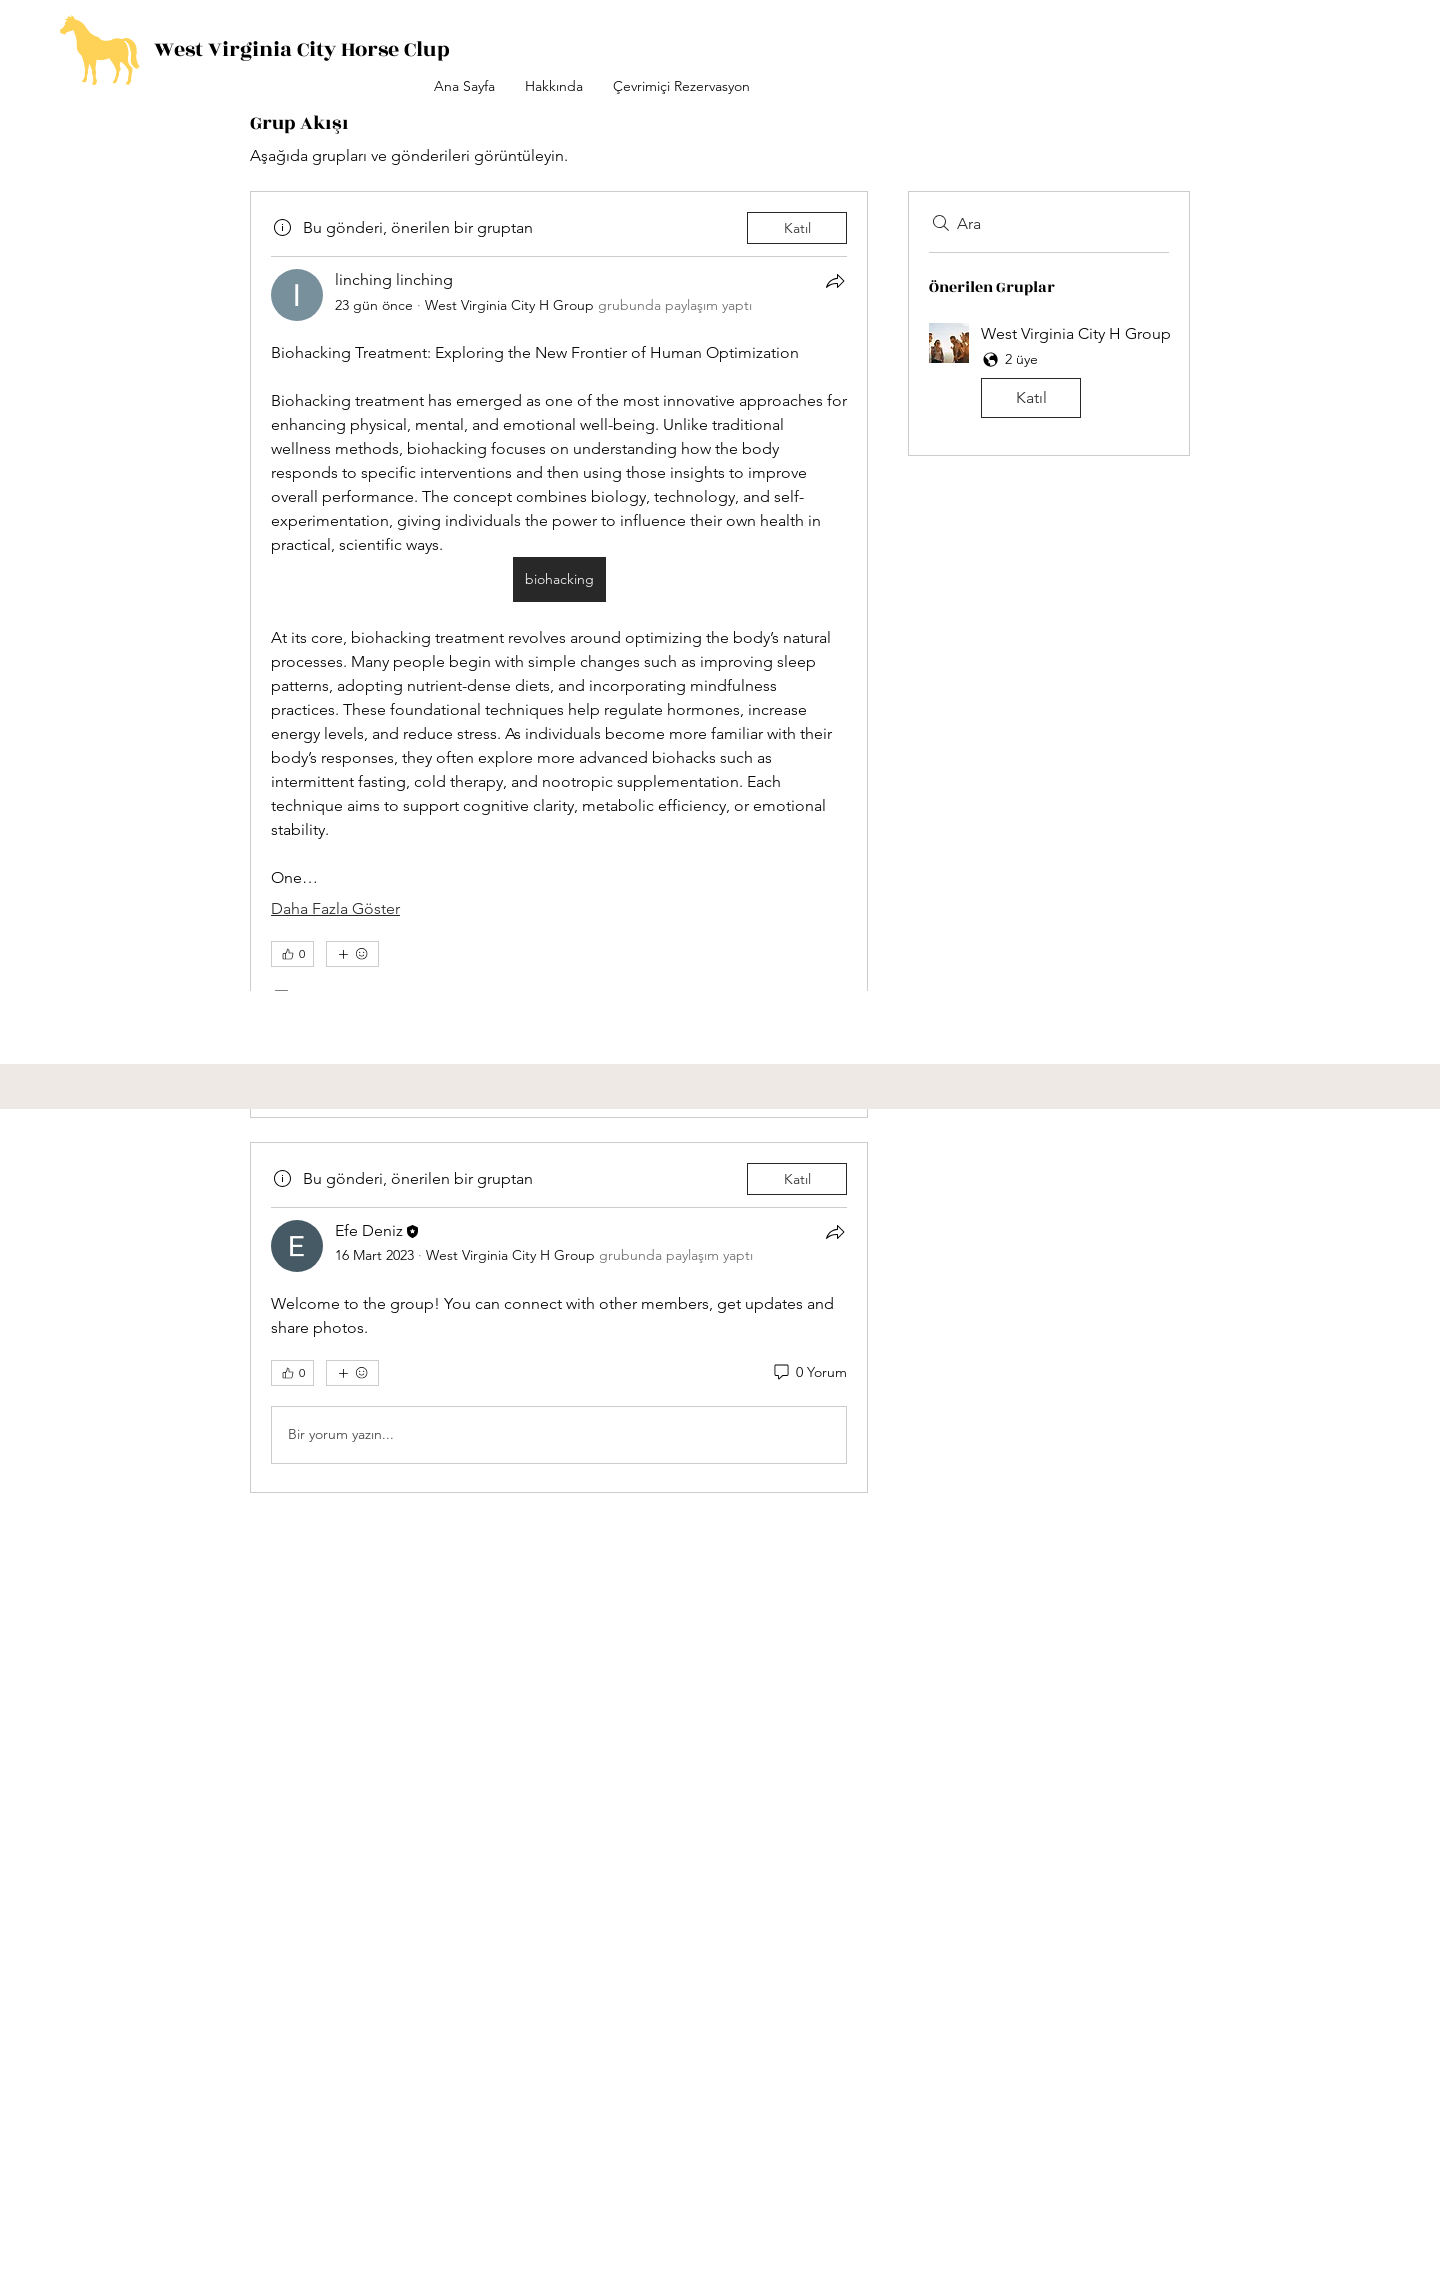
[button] (1049, 374)
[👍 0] (292, 954)
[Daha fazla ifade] (352, 954)
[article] (559, 654)
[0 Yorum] (809, 1373)
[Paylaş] (835, 281)
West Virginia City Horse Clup (302, 49)
